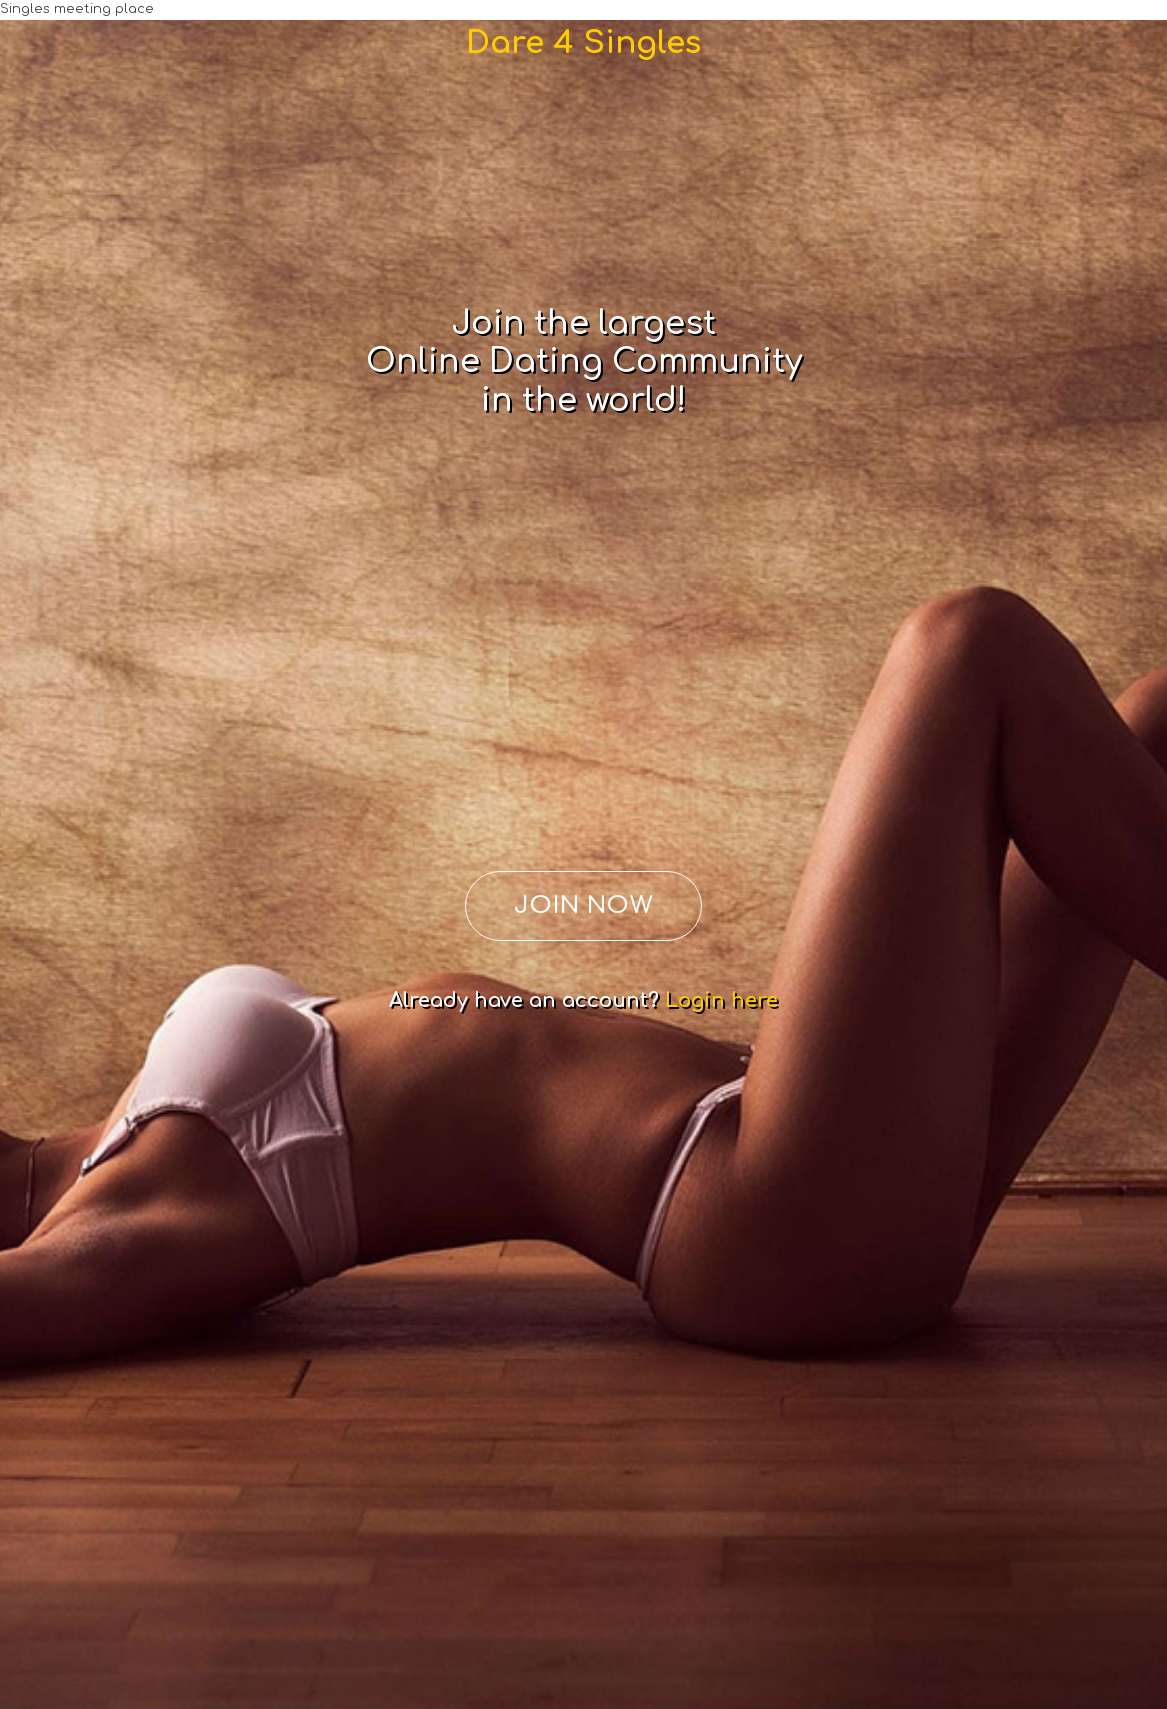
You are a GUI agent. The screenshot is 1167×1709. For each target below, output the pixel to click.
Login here (721, 1000)
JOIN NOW (584, 905)
